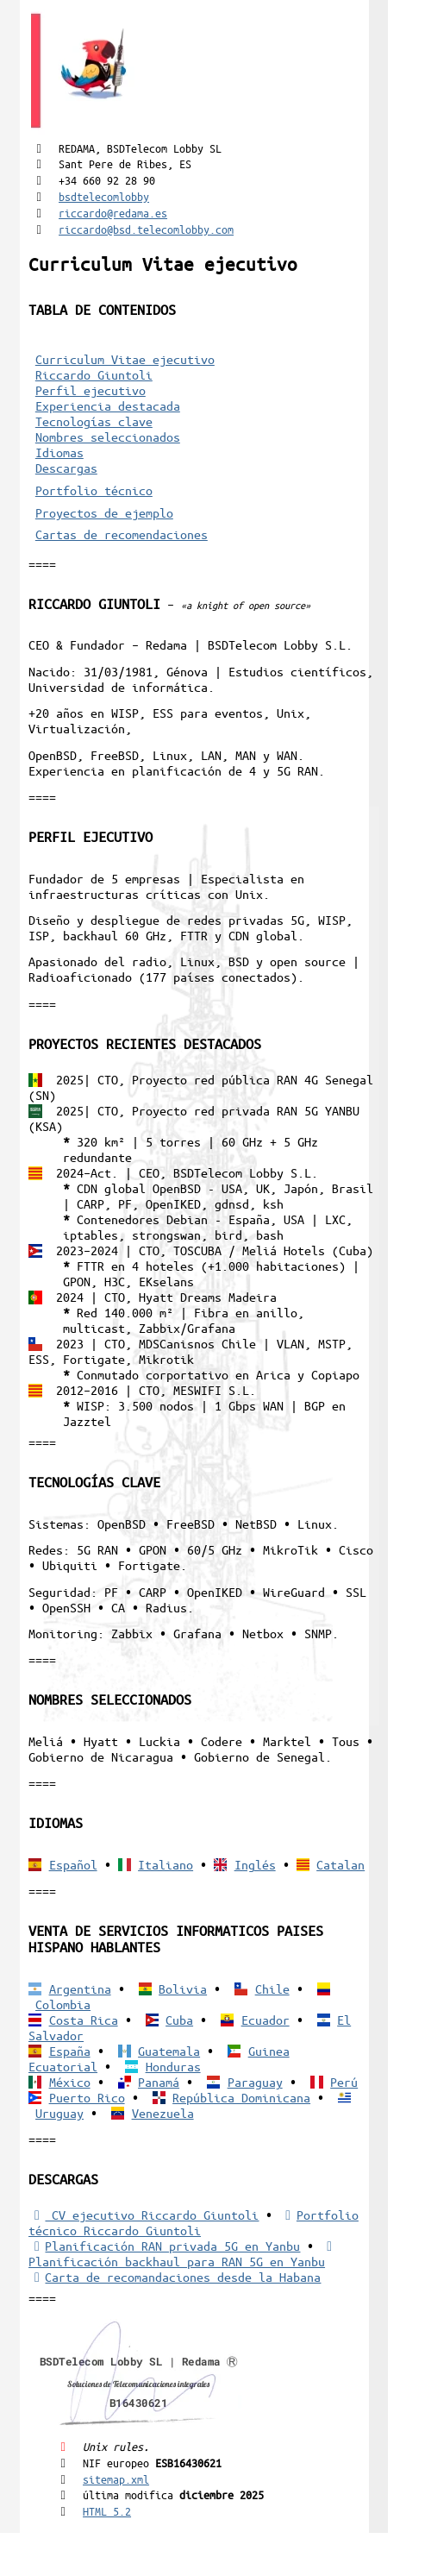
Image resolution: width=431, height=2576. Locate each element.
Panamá (158, 2081)
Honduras (173, 2066)
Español (73, 1864)
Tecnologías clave (94, 421)
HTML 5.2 (107, 2511)
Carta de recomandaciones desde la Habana (174, 2276)
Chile (272, 1988)
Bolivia (183, 1988)
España (70, 2050)
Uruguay (59, 2112)
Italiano (165, 1864)
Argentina (80, 1988)
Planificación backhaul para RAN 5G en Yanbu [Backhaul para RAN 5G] (183, 2254)
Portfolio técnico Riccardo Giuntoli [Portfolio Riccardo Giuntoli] (193, 2222)
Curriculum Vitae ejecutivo (125, 359)
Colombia (63, 2004)
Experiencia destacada (107, 405)
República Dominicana (241, 2097)
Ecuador (265, 2019)
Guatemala (169, 2050)
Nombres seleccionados (107, 436)
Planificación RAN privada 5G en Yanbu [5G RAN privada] (164, 2245)
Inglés (255, 1864)
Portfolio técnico (94, 490)
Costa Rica (83, 2019)
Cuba (179, 2019)
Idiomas (59, 452)
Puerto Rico (87, 2097)
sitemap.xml (116, 2479)
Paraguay (255, 2081)
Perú (344, 2081)
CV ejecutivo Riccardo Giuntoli (143, 2214)
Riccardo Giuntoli (94, 374)
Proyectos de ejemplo (104, 512)
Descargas (66, 467)
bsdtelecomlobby (104, 196)
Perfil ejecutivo (90, 390)
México (70, 2081)
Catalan (340, 1864)
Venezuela (163, 2112)
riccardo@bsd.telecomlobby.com (146, 229)
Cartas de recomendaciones (121, 534)
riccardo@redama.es (113, 212)
